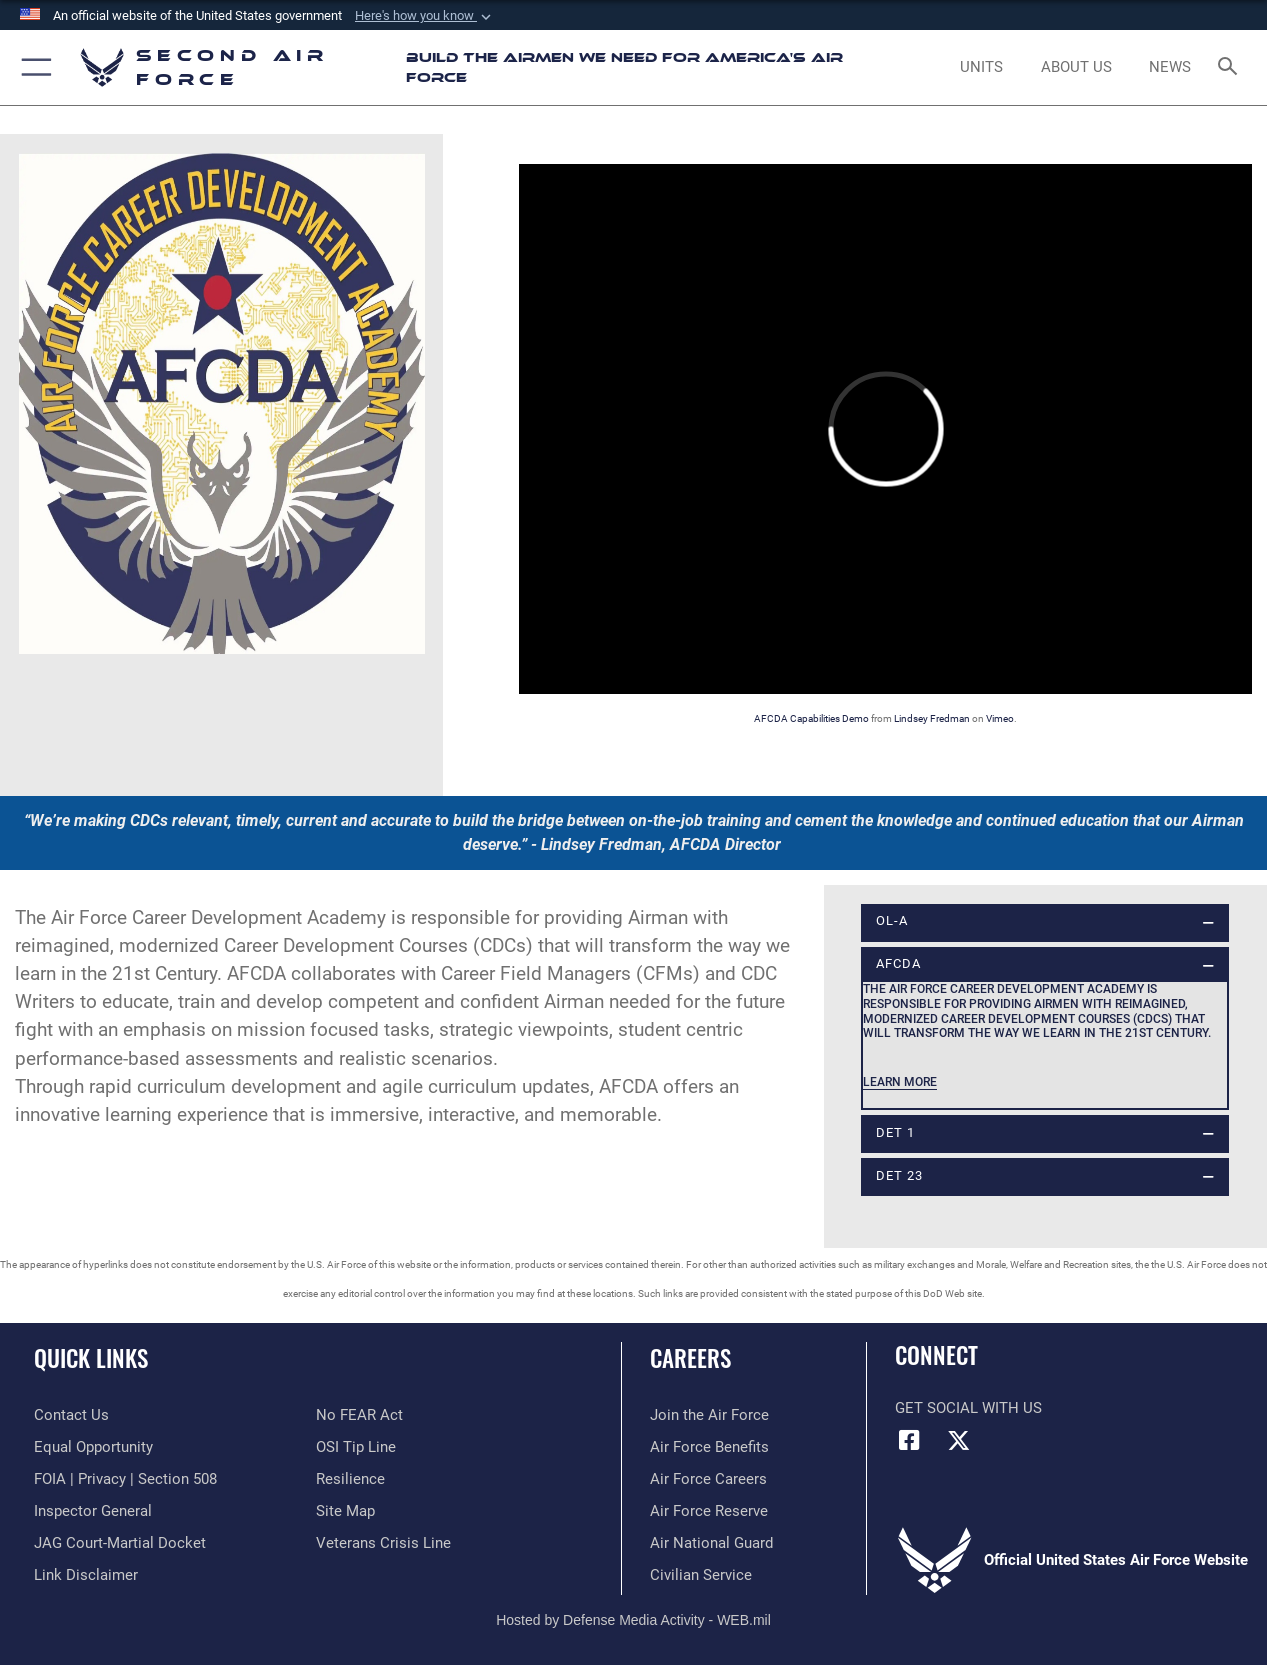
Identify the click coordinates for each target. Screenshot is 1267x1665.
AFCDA (898, 963)
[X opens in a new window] (959, 1440)
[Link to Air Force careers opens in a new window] (708, 1479)
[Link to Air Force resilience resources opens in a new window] (350, 1479)
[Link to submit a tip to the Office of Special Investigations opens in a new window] (356, 1447)
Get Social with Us (968, 1408)
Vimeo (1000, 718)
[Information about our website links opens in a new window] (86, 1575)
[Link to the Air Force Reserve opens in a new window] (709, 1511)
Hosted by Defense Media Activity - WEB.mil (633, 1620)
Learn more (900, 1082)
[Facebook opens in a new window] (910, 1440)
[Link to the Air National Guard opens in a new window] (711, 1543)
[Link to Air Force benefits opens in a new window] (709, 1447)
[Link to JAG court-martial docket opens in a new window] (120, 1543)
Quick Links (91, 1358)
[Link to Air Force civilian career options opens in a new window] (701, 1575)
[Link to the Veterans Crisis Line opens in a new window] (383, 1543)
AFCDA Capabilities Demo (811, 718)
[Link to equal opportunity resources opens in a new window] (93, 1447)
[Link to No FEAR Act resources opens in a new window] (359, 1415)
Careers (690, 1358)
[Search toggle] (1231, 68)
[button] (425, 16)
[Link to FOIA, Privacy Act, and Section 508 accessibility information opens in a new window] (125, 1479)
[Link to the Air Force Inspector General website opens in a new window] (93, 1511)
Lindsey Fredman (932, 718)
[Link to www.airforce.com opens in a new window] (709, 1415)
